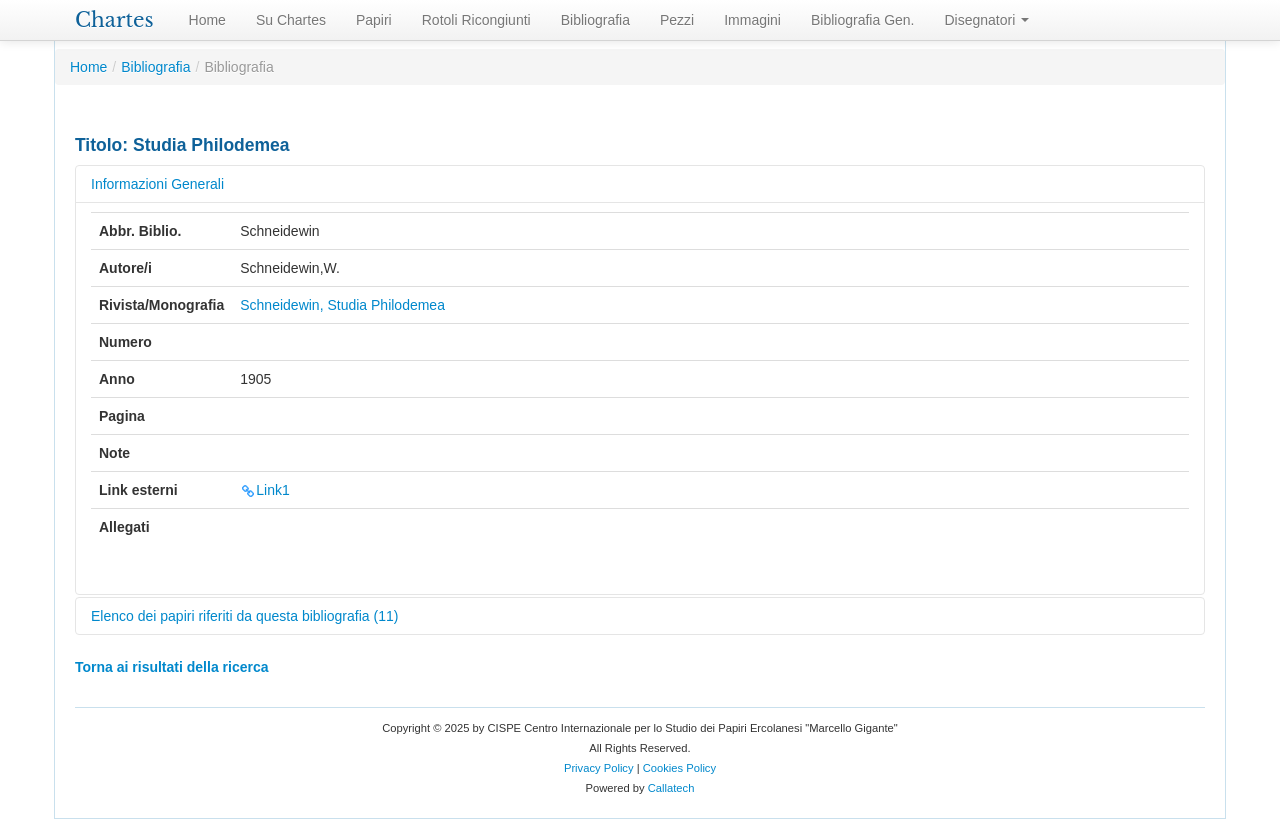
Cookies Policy (679, 768)
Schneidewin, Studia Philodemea (342, 305)
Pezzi (677, 20)
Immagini (752, 20)
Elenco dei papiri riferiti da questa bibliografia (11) (244, 616)
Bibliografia (595, 20)
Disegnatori (987, 20)
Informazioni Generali (157, 184)
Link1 (264, 490)
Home (207, 20)
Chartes (114, 20)
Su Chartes (291, 20)
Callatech (671, 788)
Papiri (374, 20)
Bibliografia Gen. (863, 20)
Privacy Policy (599, 768)
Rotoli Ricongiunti (476, 20)
